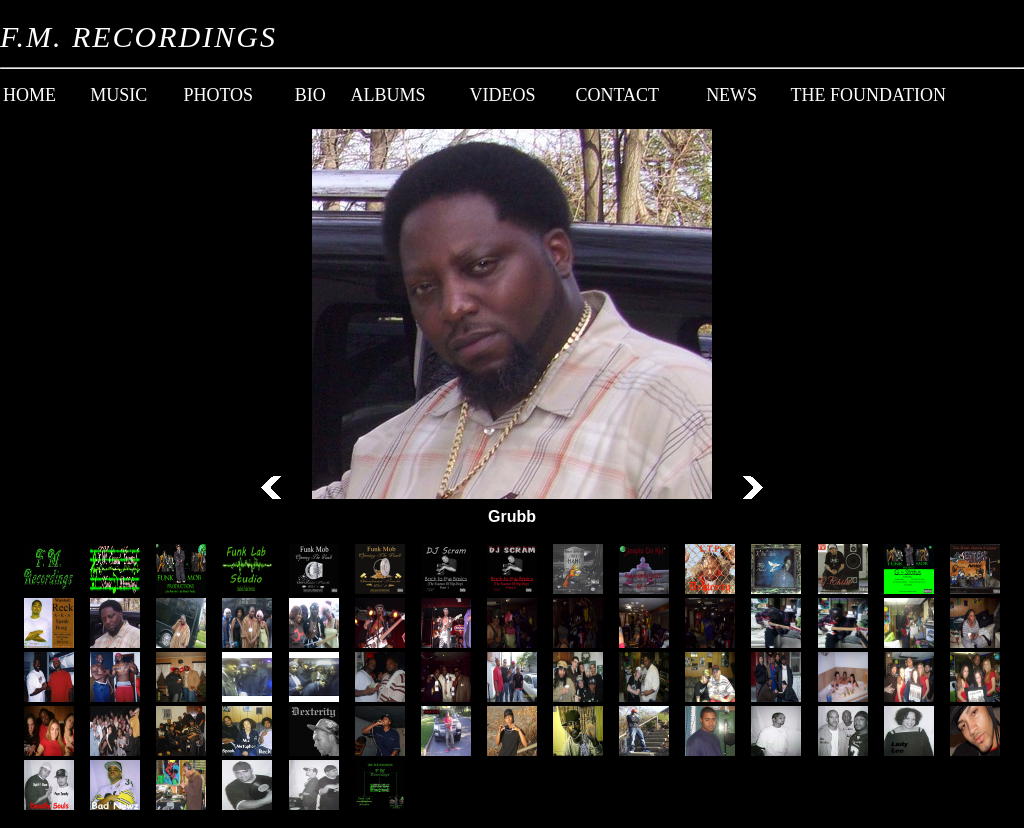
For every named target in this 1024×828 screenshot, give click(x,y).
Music (118, 95)
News (731, 95)
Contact (616, 95)
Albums (388, 95)
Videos (502, 95)
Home (29, 95)
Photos (218, 95)
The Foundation (869, 95)
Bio (310, 95)
